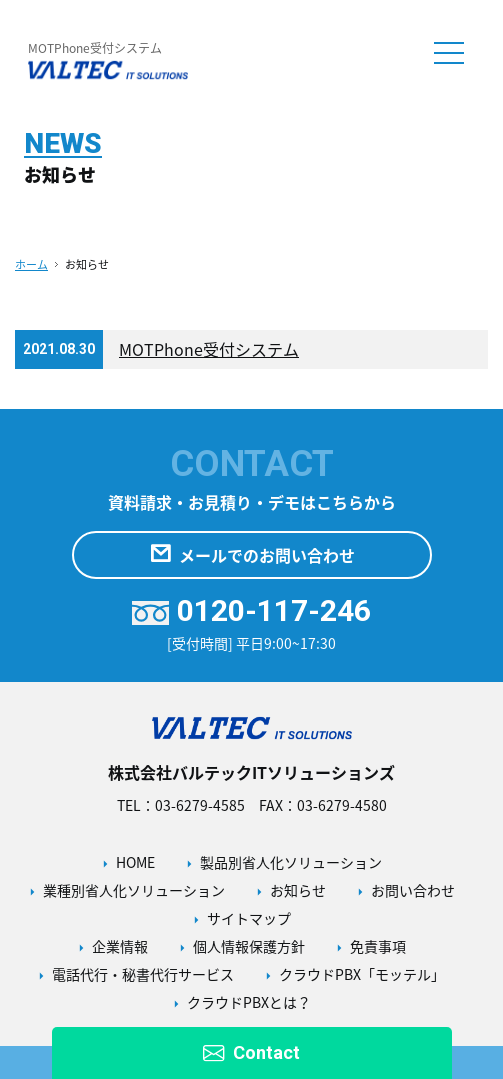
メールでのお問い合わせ (252, 555)
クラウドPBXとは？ (249, 1002)
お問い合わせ (413, 890)
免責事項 (378, 946)
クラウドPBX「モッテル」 (362, 974)
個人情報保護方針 (249, 946)
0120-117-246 (251, 610)
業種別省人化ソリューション (134, 890)
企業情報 (120, 946)
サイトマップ (249, 918)
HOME (135, 862)
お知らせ (298, 890)
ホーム (31, 264)
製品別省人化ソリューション (291, 862)
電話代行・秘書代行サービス (143, 974)
